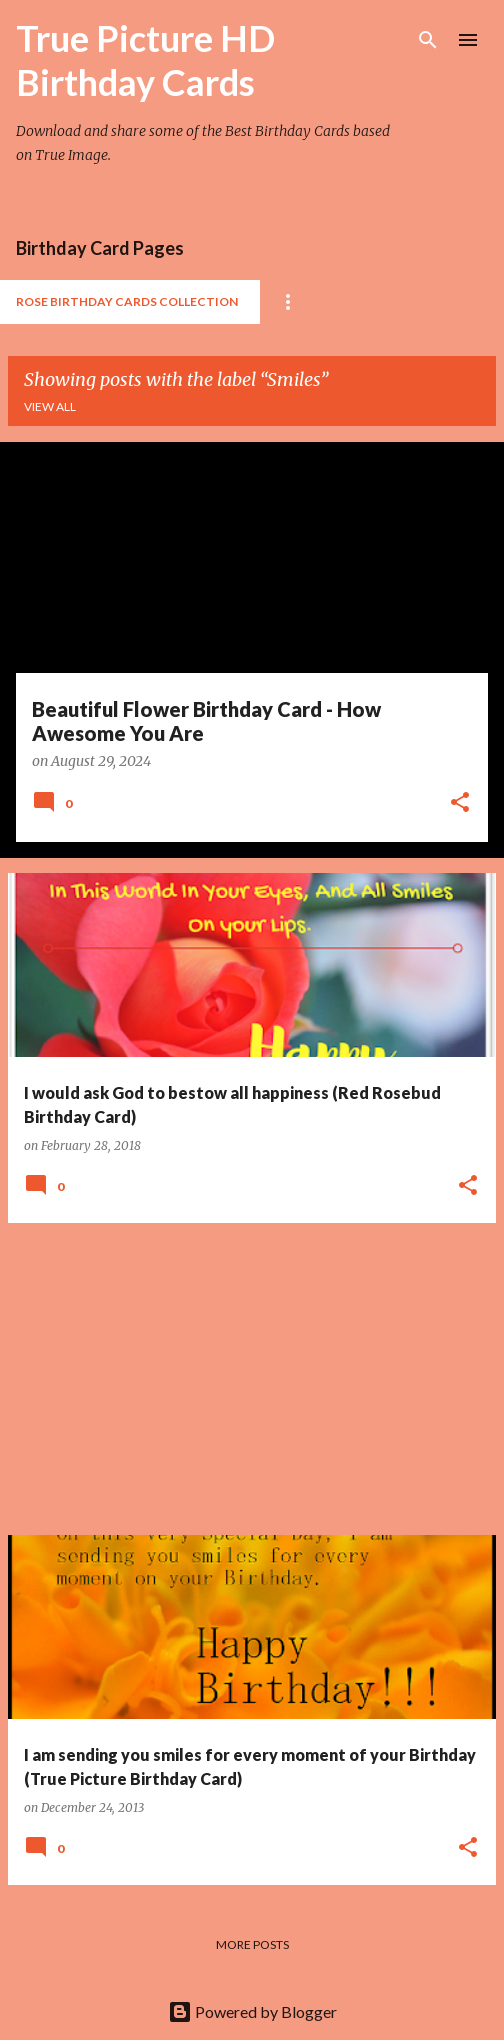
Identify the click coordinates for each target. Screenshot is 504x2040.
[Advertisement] (252, 1379)
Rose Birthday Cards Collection (127, 301)
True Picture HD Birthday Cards (145, 60)
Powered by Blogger (252, 2011)
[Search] (428, 40)
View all (50, 406)
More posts (252, 1944)
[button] (460, 804)
